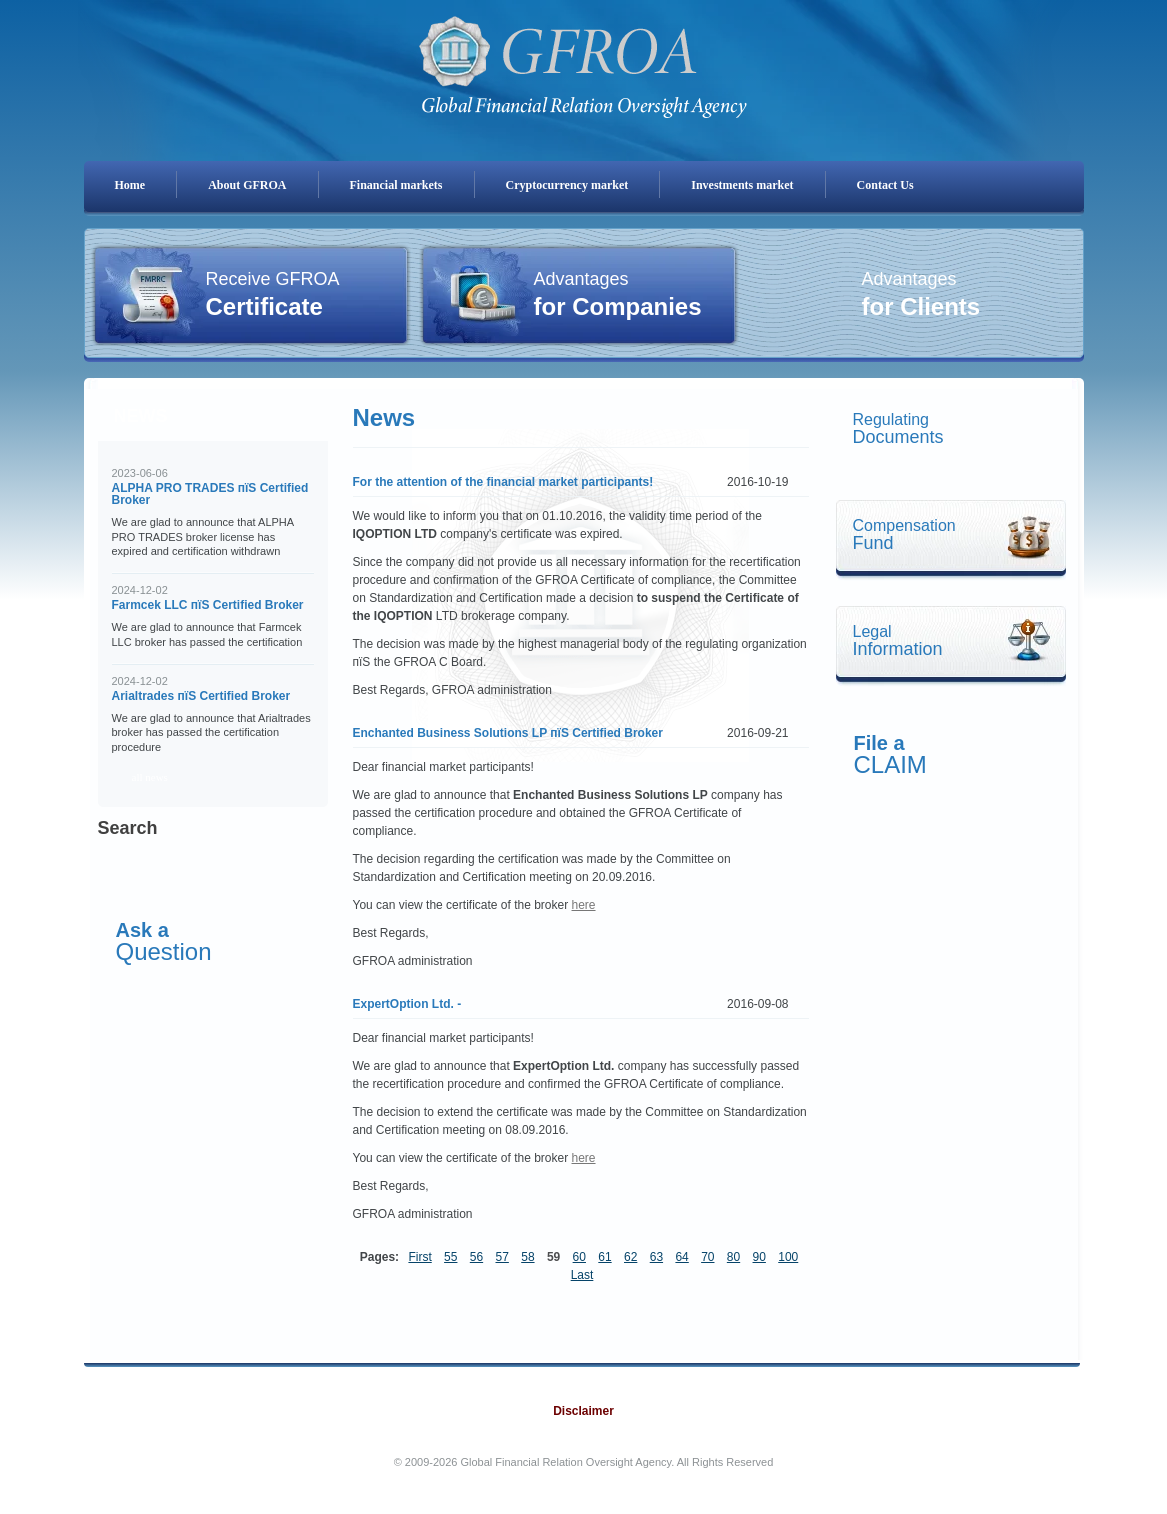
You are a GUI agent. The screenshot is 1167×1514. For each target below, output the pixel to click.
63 (656, 1257)
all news (150, 777)
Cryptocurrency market (567, 185)
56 (476, 1257)
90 (759, 1257)
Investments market (742, 185)
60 (579, 1257)
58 (527, 1257)
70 (707, 1257)
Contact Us (885, 185)
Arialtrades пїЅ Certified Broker (201, 696)
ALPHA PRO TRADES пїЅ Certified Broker (210, 494)
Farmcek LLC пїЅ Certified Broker (208, 605)
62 (630, 1257)
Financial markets (396, 185)
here (584, 905)
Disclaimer (583, 1411)
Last (582, 1275)
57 (502, 1257)
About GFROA (247, 185)
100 (788, 1257)
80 (733, 1257)
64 (681, 1257)
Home (130, 185)
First (419, 1257)
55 (450, 1257)
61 (604, 1257)
